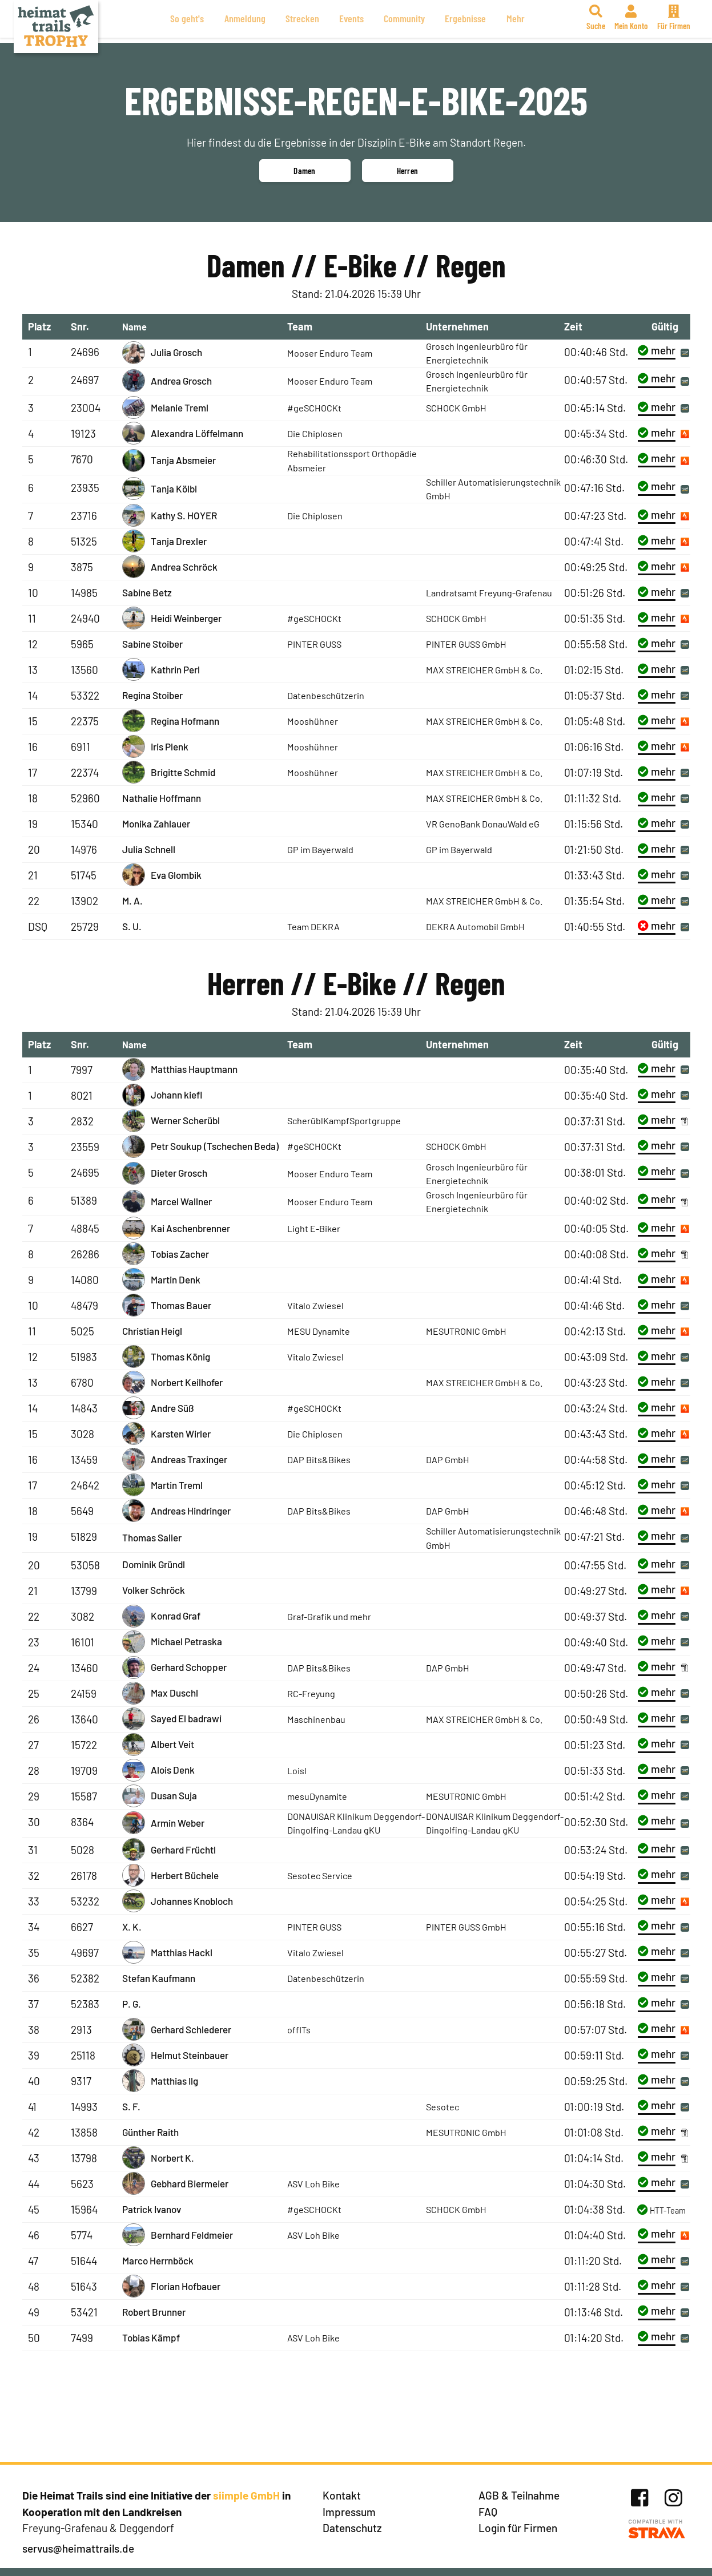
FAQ (487, 2511)
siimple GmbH (246, 2495)
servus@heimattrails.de (78, 2548)
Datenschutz (352, 2527)
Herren (408, 170)
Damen (304, 170)
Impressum (349, 2511)
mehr (656, 350)
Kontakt (342, 2495)
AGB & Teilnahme (519, 2495)
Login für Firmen (517, 2527)
